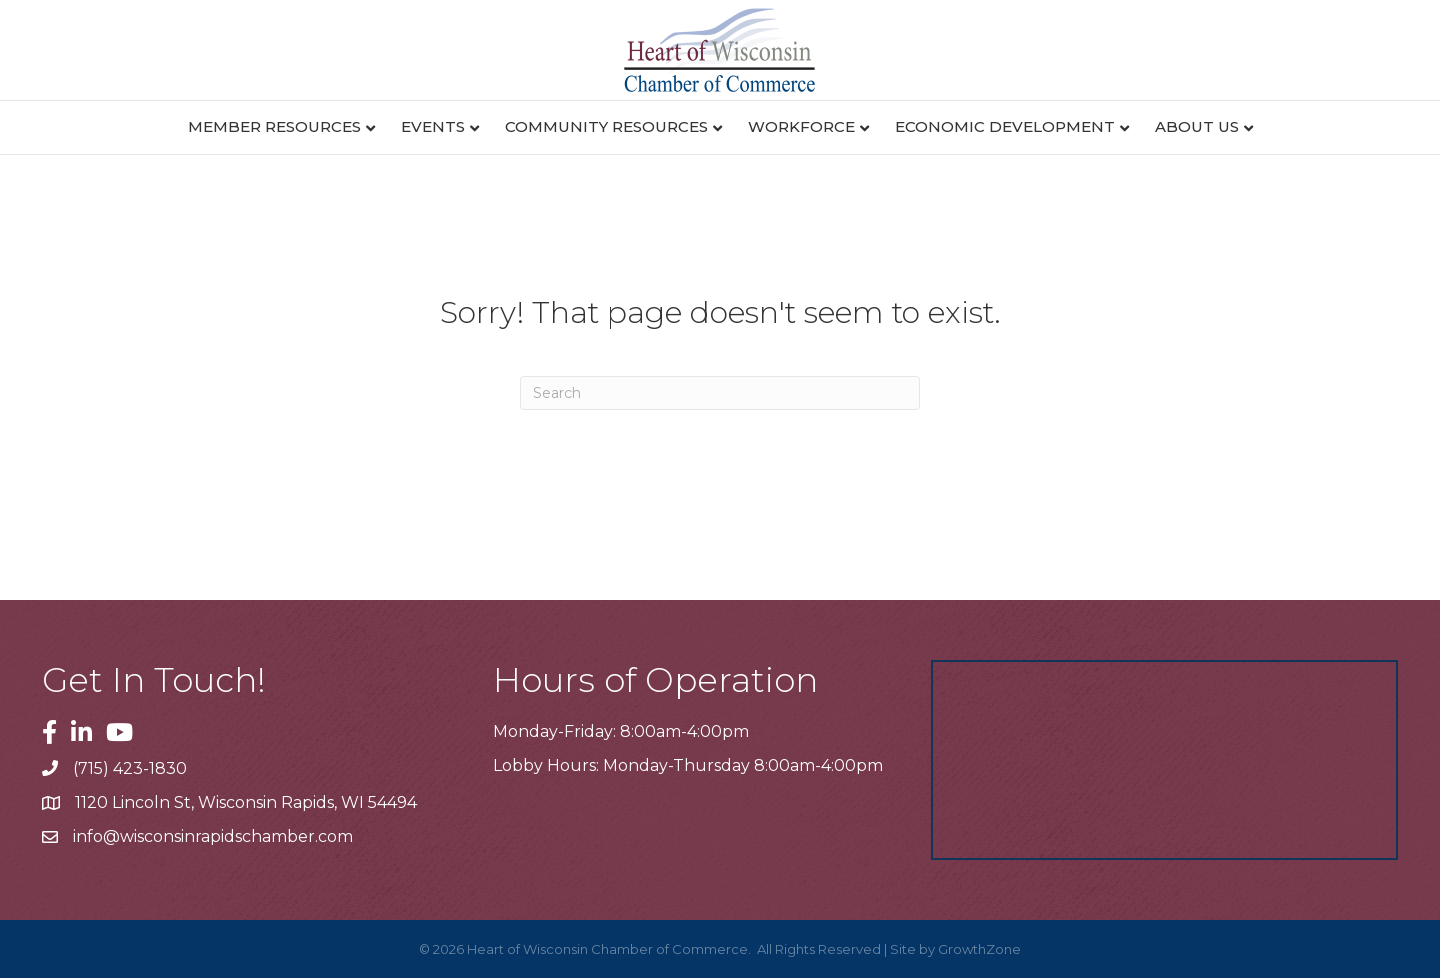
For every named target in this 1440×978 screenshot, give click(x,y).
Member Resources (274, 126)
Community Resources (606, 126)
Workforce (801, 126)
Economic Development (1005, 126)
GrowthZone (979, 949)
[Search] (720, 393)
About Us (1197, 126)
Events (433, 126)
